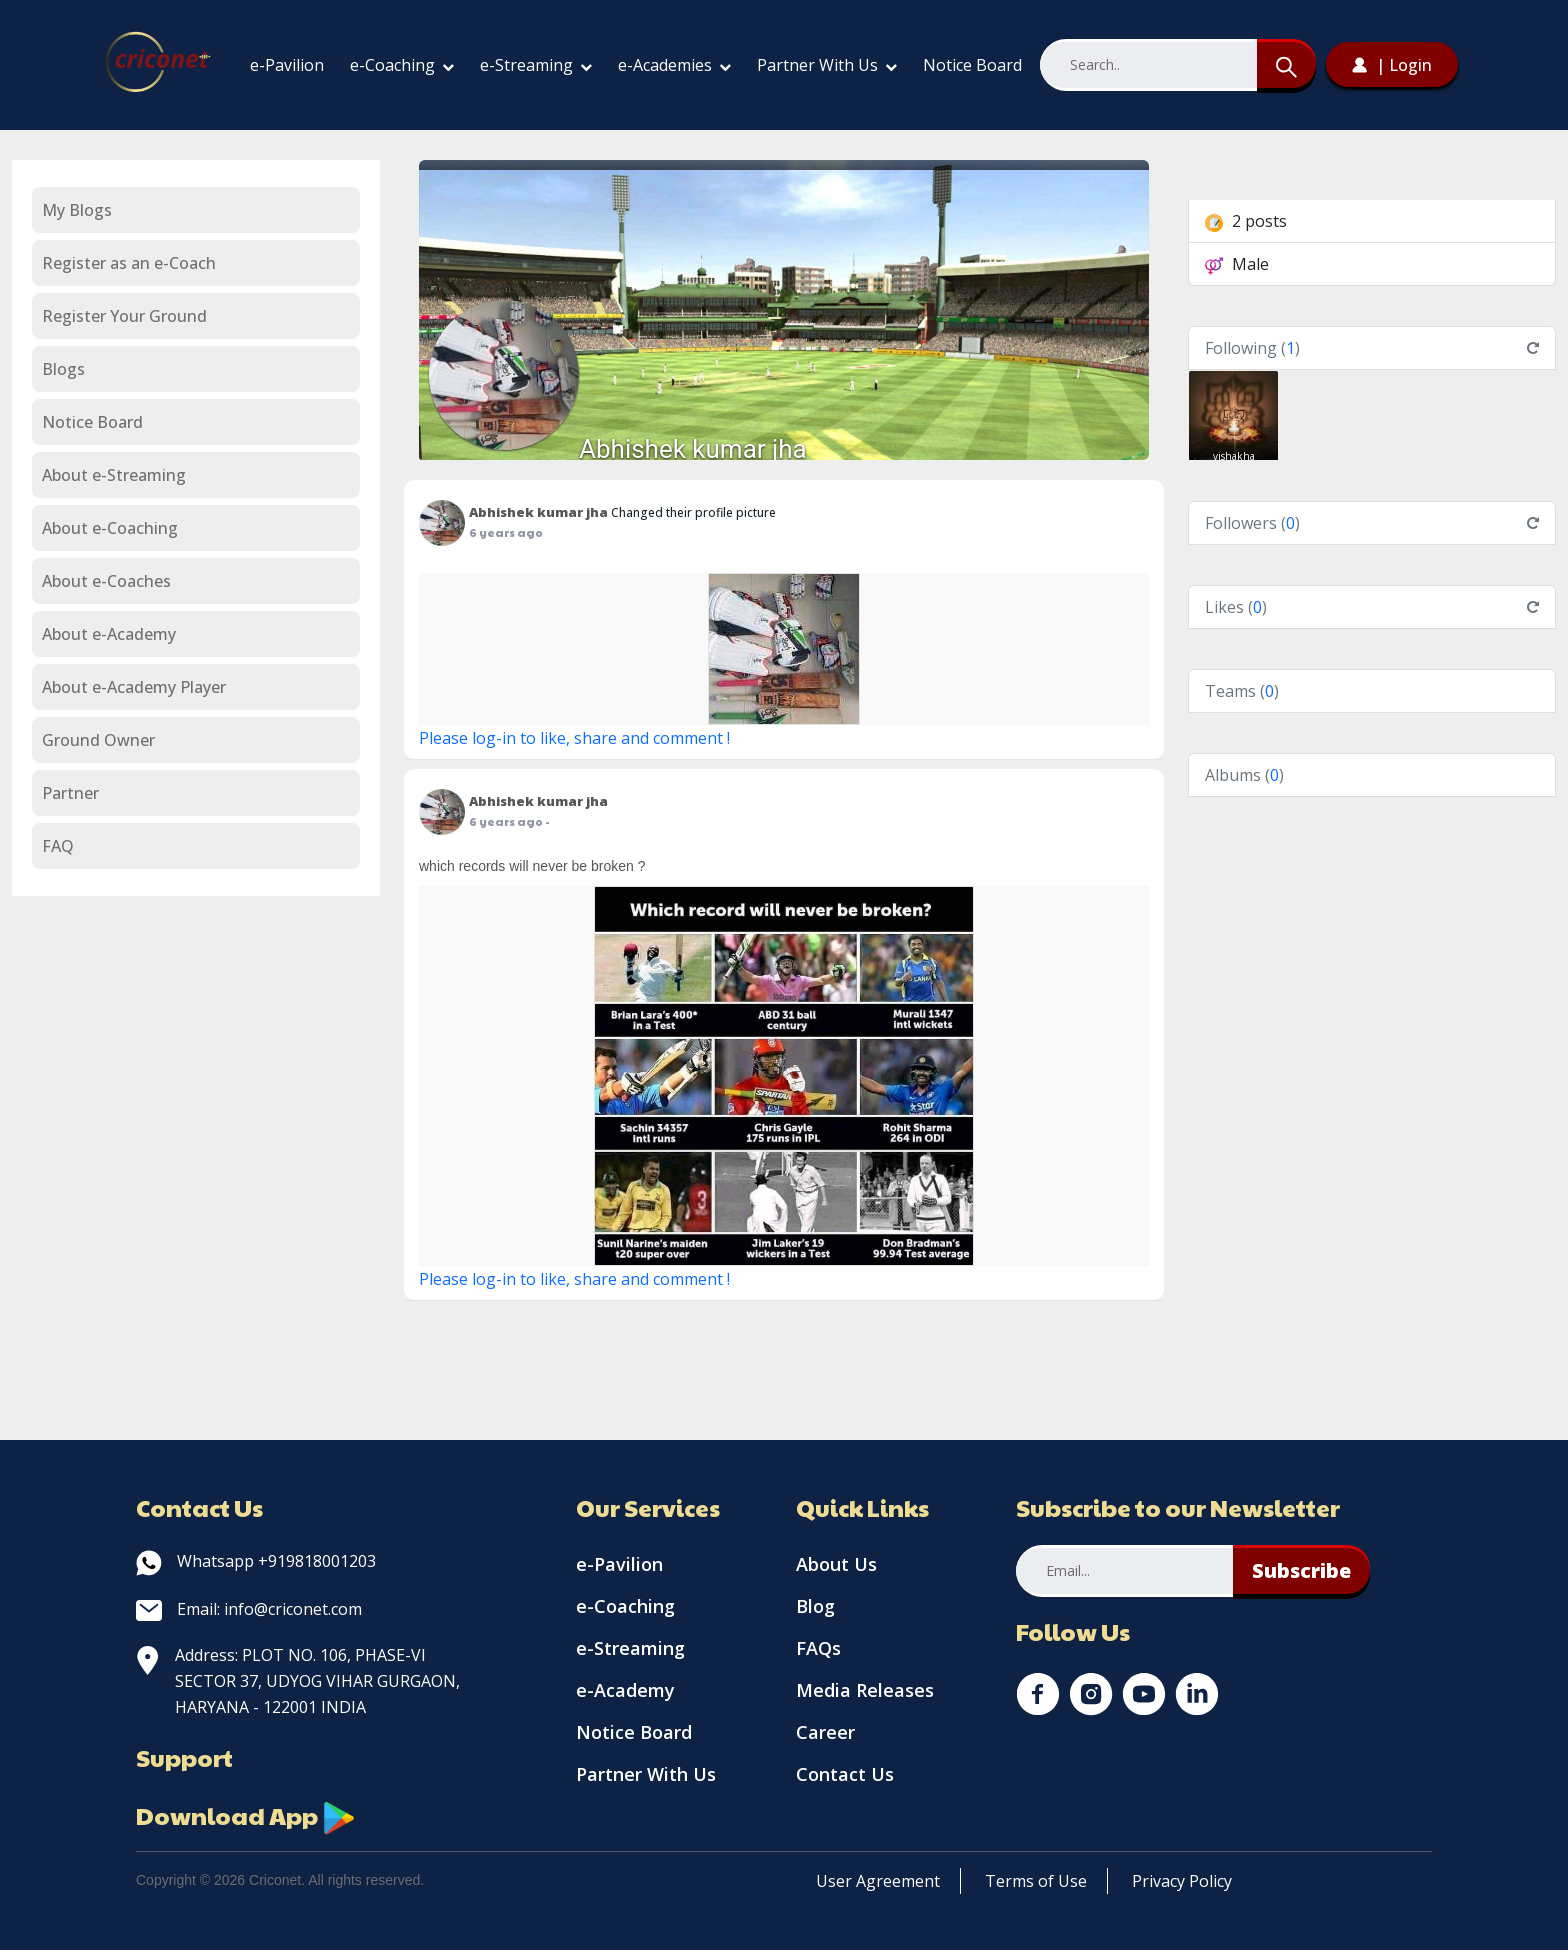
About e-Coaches (106, 581)
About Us (836, 1564)
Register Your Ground (124, 316)
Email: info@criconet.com (249, 1609)
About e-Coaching (110, 528)
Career (825, 1732)
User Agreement (878, 1881)
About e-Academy (109, 634)
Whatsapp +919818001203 (256, 1561)
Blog (815, 1606)
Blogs (63, 369)
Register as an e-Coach (129, 263)
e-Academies (674, 65)
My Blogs (77, 210)
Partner (70, 793)
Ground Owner (98, 740)
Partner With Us (827, 65)
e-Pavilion (287, 65)
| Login (1392, 65)
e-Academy (625, 1690)
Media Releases (865, 1690)
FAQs (818, 1648)
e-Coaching (402, 65)
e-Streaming (536, 65)
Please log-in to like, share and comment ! (574, 738)
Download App (246, 1815)
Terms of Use (1036, 1881)
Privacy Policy (1182, 1881)
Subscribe (1301, 1570)
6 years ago (506, 532)
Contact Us (845, 1774)
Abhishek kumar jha (693, 449)
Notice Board (972, 65)
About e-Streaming (114, 475)
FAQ (58, 846)
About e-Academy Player (134, 687)
